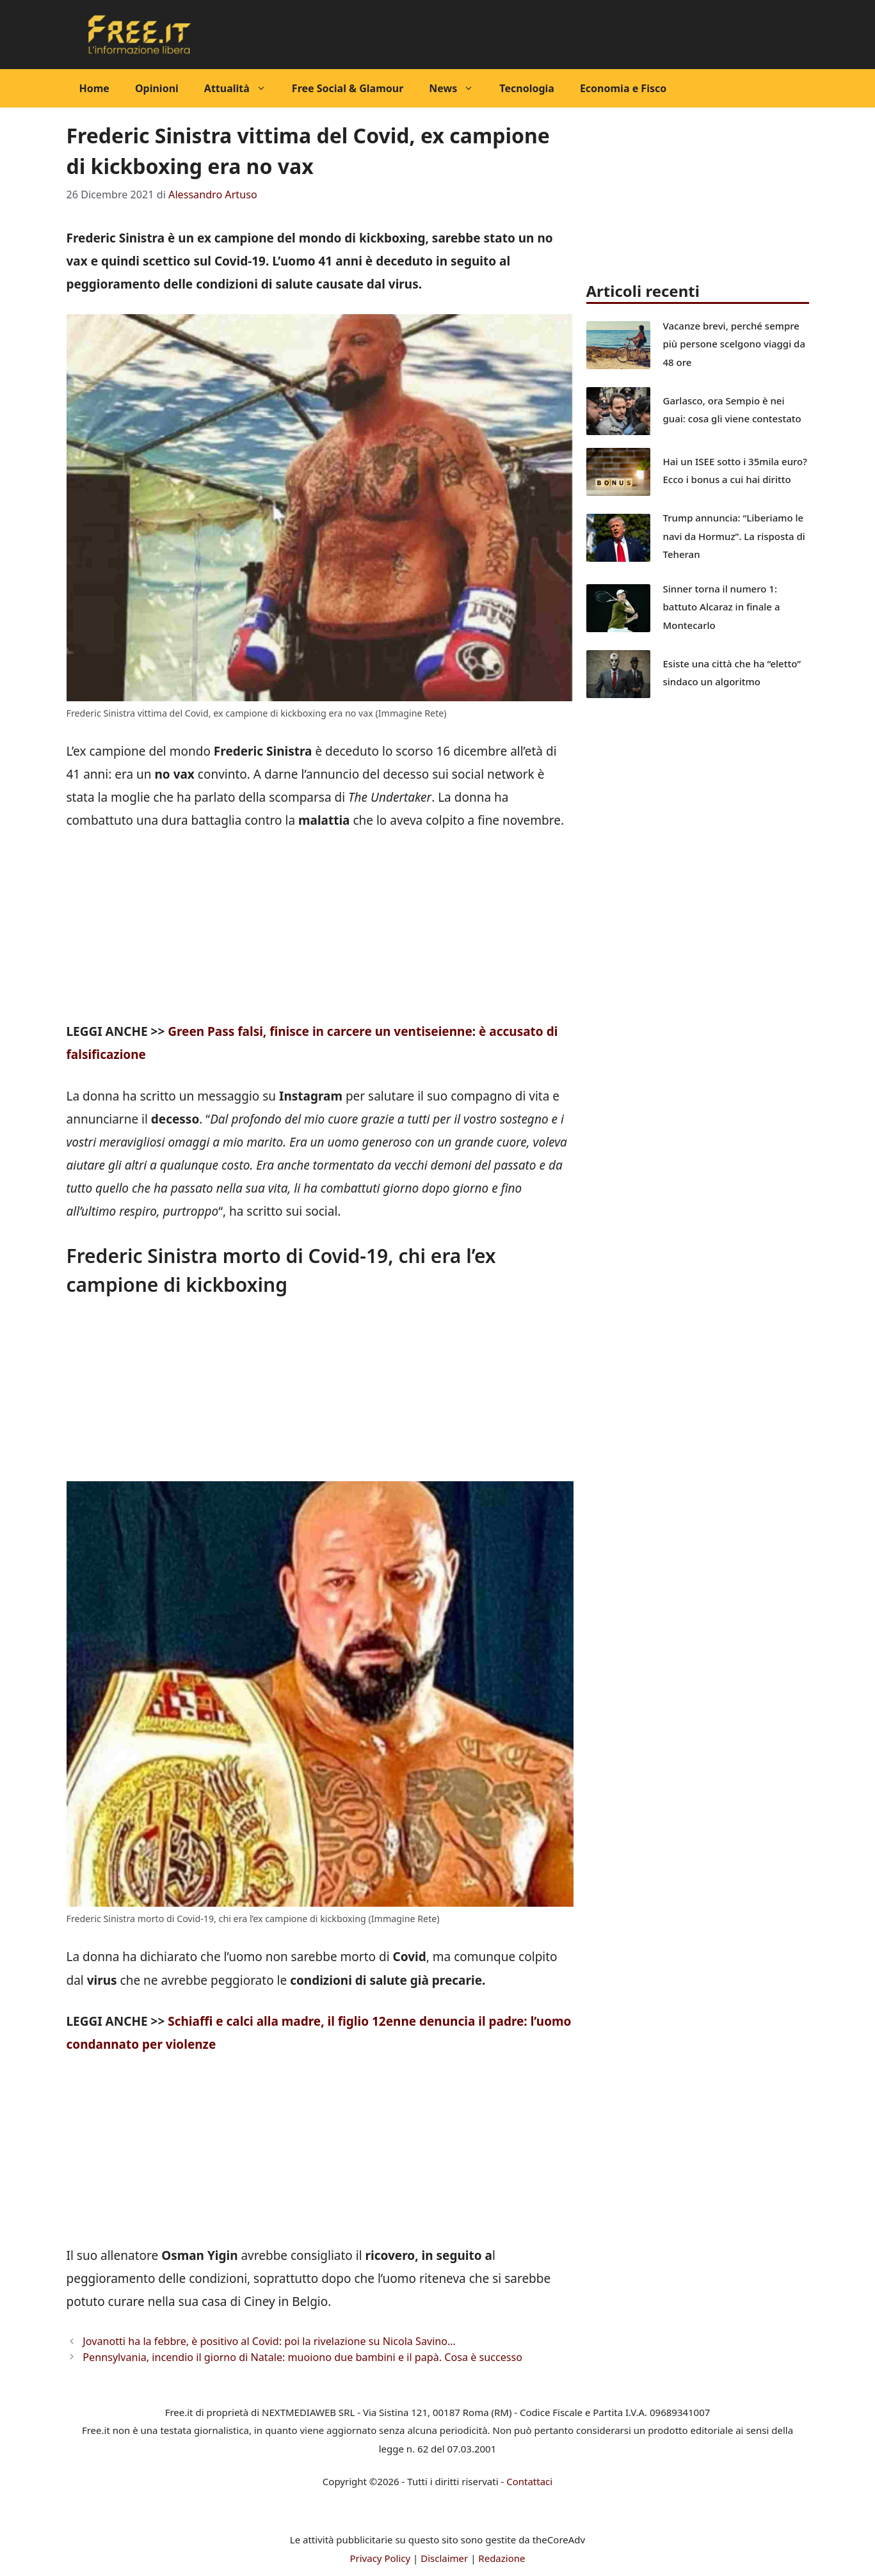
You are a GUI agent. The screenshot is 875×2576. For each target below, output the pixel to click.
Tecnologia (526, 88)
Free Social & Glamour (348, 88)
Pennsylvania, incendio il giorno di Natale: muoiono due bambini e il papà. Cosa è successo (302, 2357)
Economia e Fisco (623, 88)
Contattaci (529, 2481)
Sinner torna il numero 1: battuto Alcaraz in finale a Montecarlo (721, 607)
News (457, 88)
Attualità (241, 88)
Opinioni (157, 88)
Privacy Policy (379, 2558)
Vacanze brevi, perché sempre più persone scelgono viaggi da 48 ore (734, 344)
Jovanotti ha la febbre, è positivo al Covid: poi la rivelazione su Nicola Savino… (269, 2341)
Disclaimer (444, 2558)
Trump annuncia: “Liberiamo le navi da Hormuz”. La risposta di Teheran (734, 536)
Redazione (501, 2558)
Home (94, 88)
